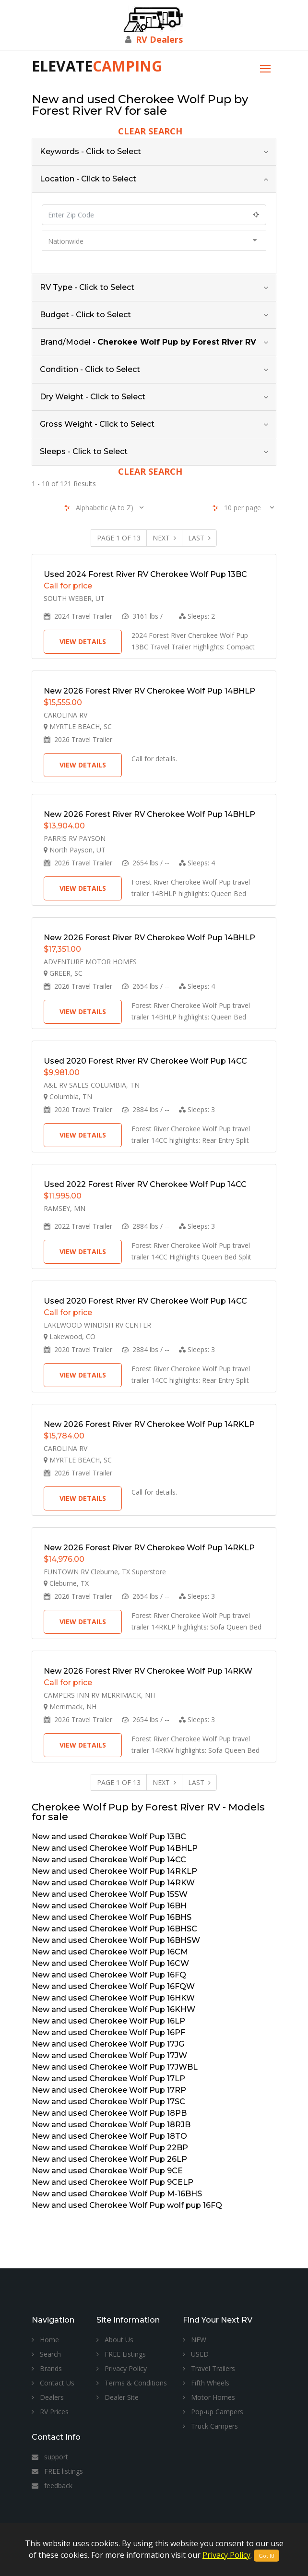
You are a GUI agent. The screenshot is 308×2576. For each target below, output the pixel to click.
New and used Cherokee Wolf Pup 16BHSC (114, 1928)
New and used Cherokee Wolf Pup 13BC (109, 1836)
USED (196, 2354)
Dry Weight (92, 396)
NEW (194, 2339)
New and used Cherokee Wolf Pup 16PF (108, 2032)
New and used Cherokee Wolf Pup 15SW (110, 1894)
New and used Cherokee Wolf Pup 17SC (108, 2101)
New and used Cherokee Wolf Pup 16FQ (109, 1974)
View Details (82, 641)
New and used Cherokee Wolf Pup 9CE (107, 2170)
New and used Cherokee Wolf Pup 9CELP (112, 2182)
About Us (114, 2339)
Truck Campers (210, 2426)
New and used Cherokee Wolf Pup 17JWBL (115, 2067)
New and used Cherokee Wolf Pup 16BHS (111, 1917)
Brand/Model (148, 342)
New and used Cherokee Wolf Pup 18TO (109, 2136)
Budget (85, 314)
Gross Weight (97, 424)
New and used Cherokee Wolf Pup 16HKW (113, 1997)
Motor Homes (209, 2397)
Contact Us (53, 2382)
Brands (47, 2368)
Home (45, 2339)
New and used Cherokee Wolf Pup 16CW (110, 1963)
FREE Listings (121, 2354)
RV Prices (50, 2411)
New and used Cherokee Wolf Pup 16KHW (113, 2009)
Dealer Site (117, 2397)
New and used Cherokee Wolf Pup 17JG (108, 2044)
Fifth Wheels (206, 2382)
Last (199, 537)
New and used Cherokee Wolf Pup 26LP (109, 2159)
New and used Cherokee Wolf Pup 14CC (109, 1859)
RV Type (87, 287)
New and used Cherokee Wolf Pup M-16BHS (117, 2193)
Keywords (90, 151)
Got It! (266, 2555)
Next (164, 537)
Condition (90, 369)
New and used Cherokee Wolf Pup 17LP (108, 2078)
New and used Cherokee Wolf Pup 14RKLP (114, 1871)
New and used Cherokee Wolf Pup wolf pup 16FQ (127, 2205)
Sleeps (84, 451)
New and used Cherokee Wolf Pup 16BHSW (116, 1940)
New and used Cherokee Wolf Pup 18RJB (111, 2124)
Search (46, 2354)
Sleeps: (197, 616)
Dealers (48, 2397)
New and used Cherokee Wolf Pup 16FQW (113, 1986)
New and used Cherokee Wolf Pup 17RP (109, 2090)
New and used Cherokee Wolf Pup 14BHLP (115, 1848)
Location (88, 178)
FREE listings (57, 2471)
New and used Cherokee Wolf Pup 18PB (109, 2113)
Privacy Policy (121, 2368)
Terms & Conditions (131, 2382)
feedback (52, 2485)
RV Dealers (159, 39)
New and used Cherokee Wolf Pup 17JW (109, 2055)
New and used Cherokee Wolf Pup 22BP (110, 2147)
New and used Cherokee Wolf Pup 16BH (109, 1905)
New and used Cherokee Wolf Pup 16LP (108, 2020)
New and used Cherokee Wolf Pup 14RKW (113, 1882)
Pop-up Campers (213, 2411)
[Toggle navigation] (265, 67)
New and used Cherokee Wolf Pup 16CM (110, 1951)
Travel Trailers (209, 2368)
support (50, 2456)
